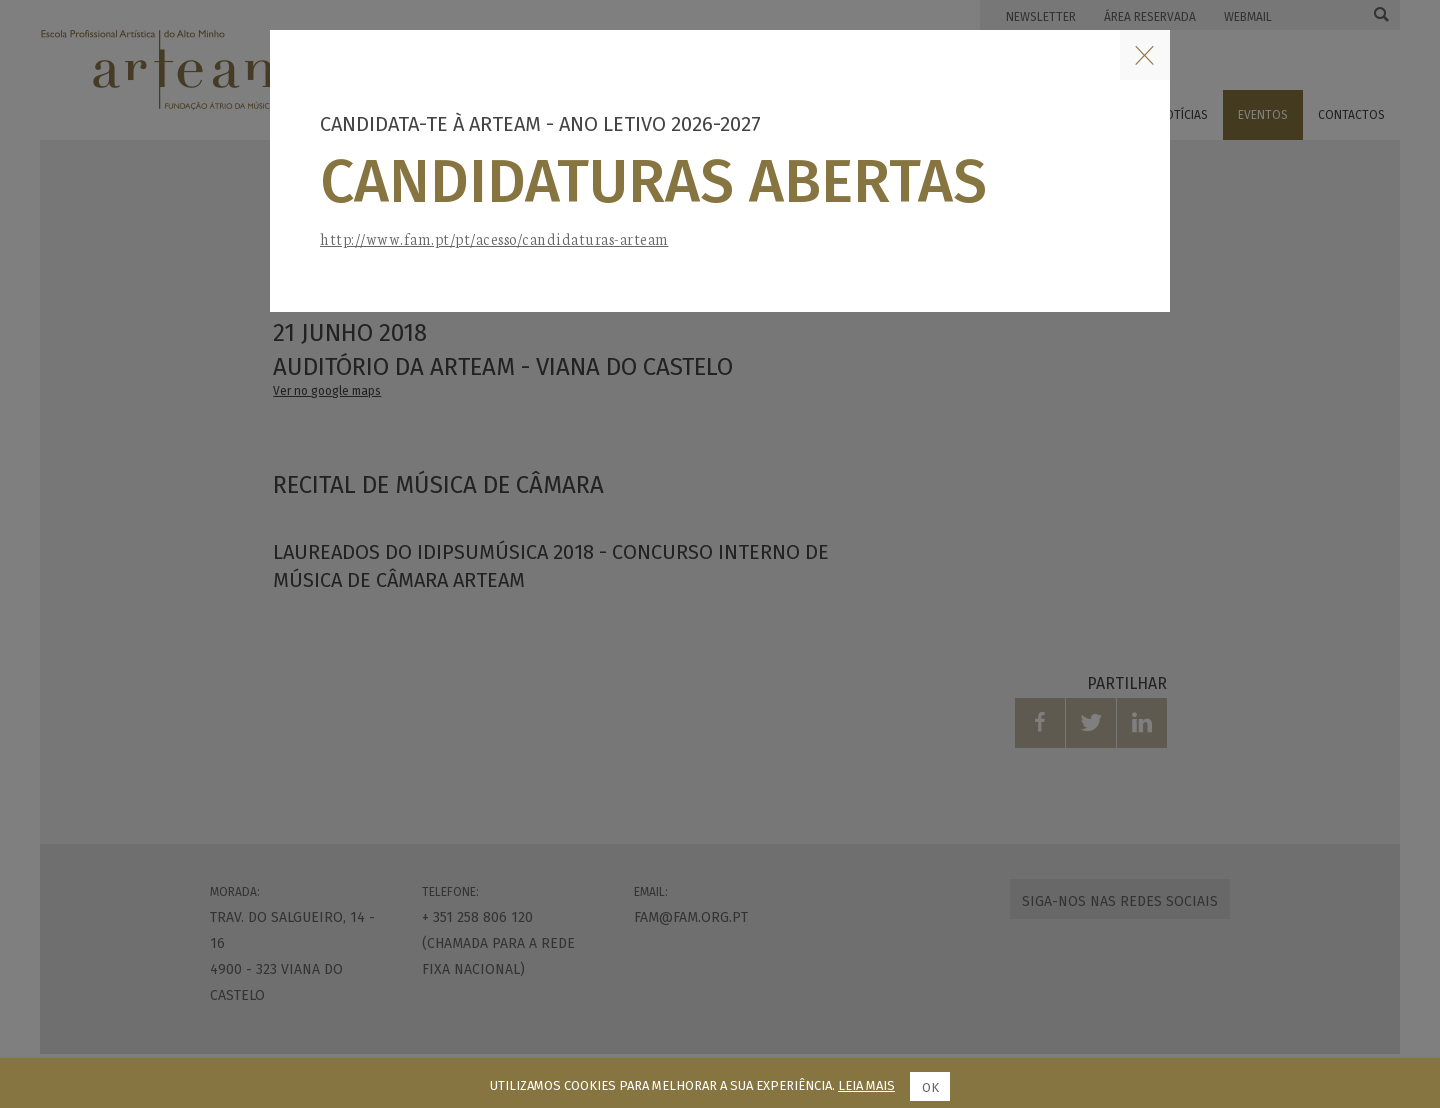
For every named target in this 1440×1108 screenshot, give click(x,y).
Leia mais (866, 1085)
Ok (930, 1087)
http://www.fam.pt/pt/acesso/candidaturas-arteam (494, 238)
